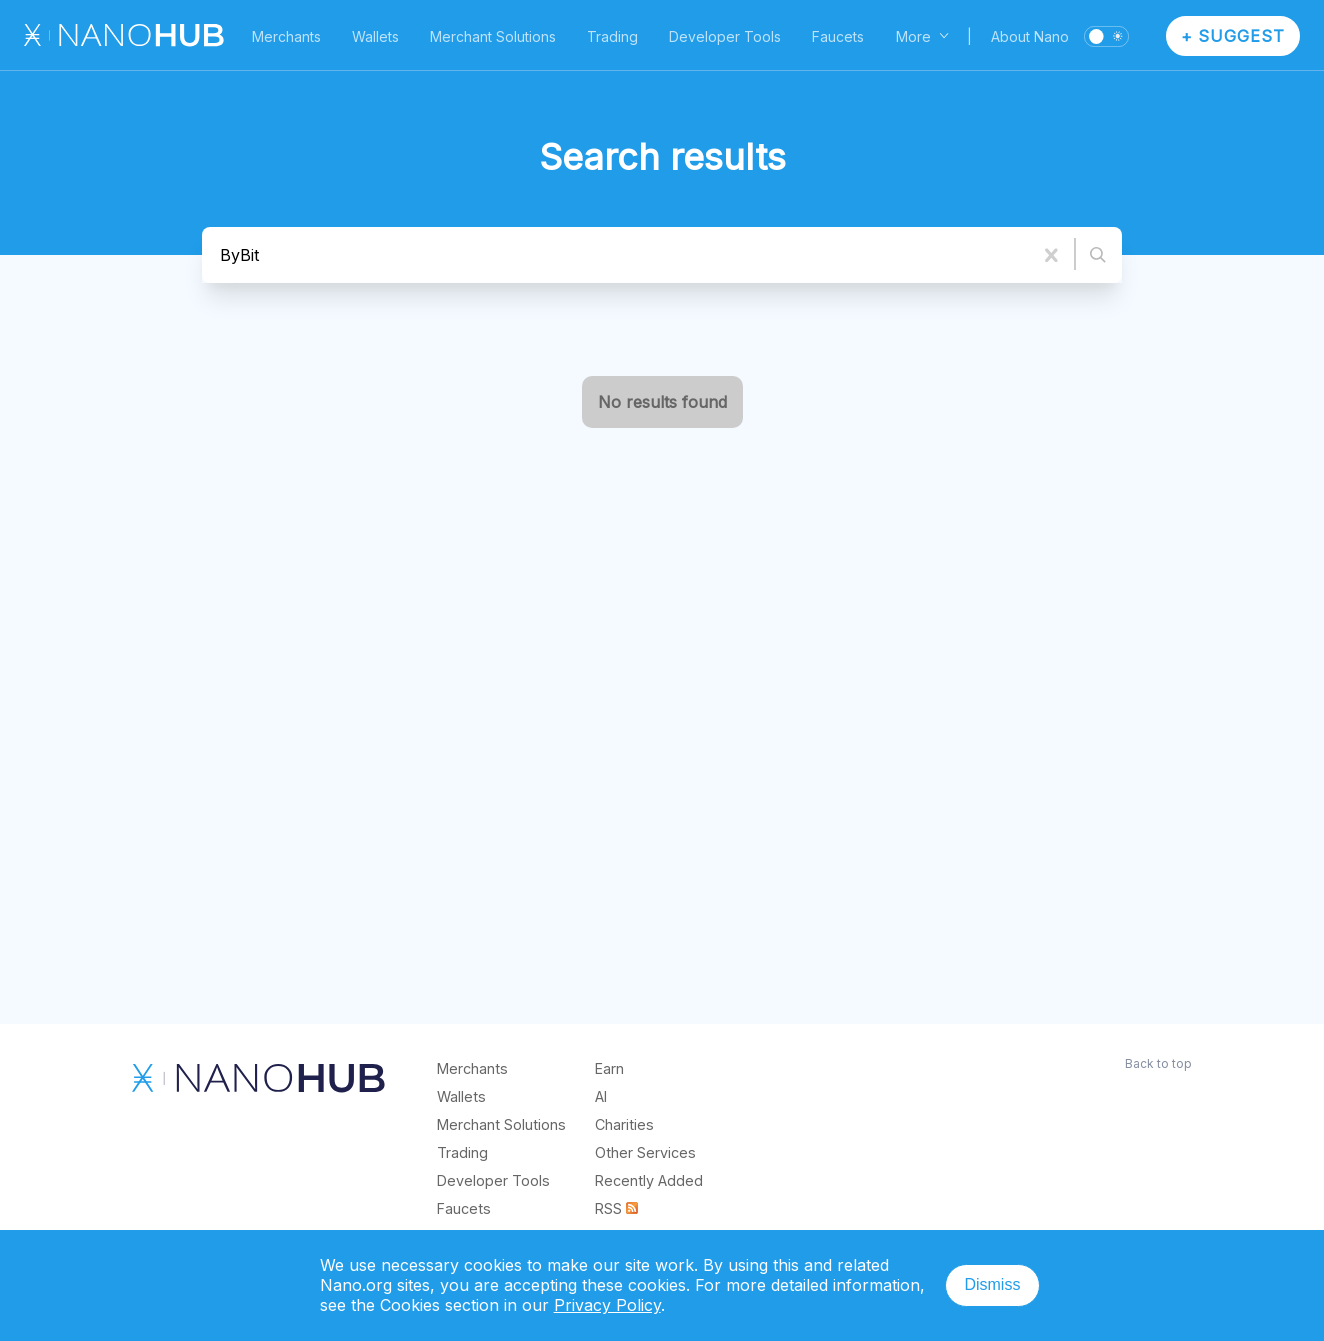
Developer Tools (725, 36)
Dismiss (992, 1284)
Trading (612, 36)
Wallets (375, 36)
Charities (624, 1124)
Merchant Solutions (493, 36)
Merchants (286, 36)
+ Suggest (1233, 36)
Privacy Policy (607, 1305)
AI (601, 1096)
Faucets (838, 36)
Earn (609, 1068)
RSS (616, 1208)
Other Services (645, 1152)
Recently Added (649, 1180)
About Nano (1030, 36)
